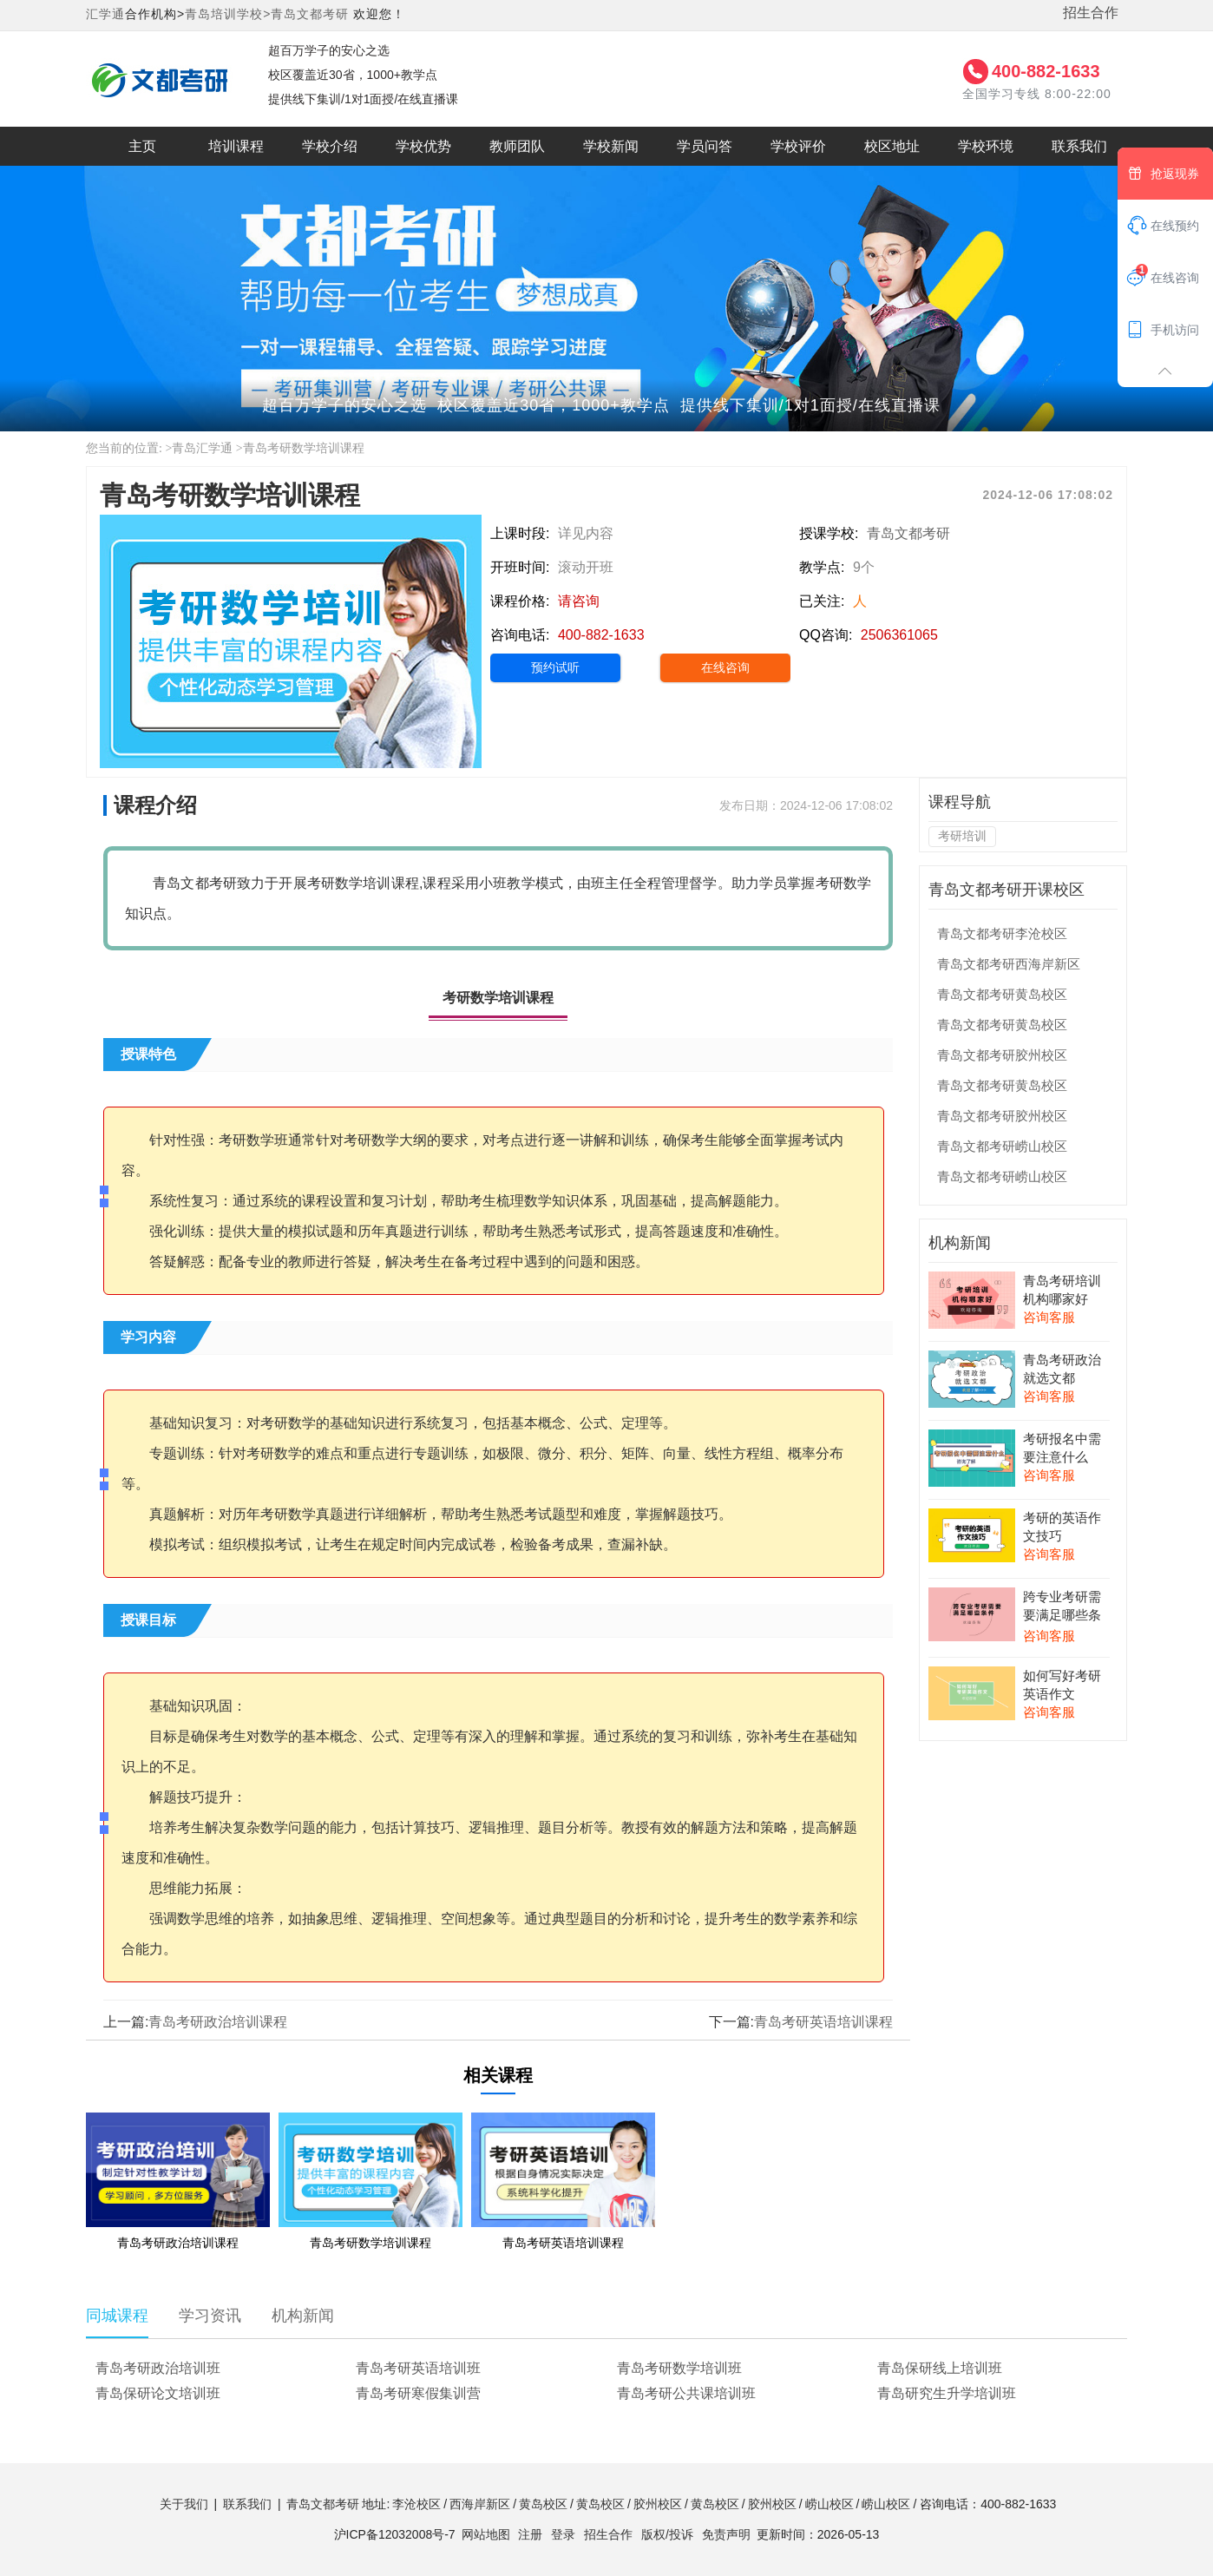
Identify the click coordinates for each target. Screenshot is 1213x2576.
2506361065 (899, 635)
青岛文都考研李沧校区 (1002, 933)
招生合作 (1090, 12)
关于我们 (184, 2504)
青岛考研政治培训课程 (217, 2021)
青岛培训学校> (228, 14)
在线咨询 (725, 667)
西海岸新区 (479, 2504)
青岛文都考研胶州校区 (1002, 1055)
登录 (563, 2534)
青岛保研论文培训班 (157, 2393)
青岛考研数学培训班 (679, 2368)
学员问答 (704, 146)
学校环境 (985, 146)
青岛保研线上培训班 (939, 2368)
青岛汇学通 (202, 448)
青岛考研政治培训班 (157, 2368)
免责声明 (726, 2534)
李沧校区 (416, 2504)
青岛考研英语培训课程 (823, 2021)
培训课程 (236, 146)
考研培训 (962, 836)
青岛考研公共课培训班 (686, 2393)
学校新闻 (611, 146)
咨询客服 (1049, 1317)
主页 (142, 146)
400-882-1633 (1046, 71)
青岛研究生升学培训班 (946, 2393)
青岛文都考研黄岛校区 (1002, 994)
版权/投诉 (667, 2534)
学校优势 (423, 146)
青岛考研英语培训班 (418, 2368)
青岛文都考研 (310, 14)
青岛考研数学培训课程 (303, 448)
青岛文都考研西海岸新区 (1008, 963)
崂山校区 (829, 2504)
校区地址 (892, 146)
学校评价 (798, 146)
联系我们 (1079, 146)
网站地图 (486, 2534)
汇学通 (105, 14)
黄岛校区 (543, 2504)
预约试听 (555, 667)
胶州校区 (657, 2504)
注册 (530, 2534)
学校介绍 (329, 146)
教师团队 (517, 146)
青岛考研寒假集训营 (418, 2393)
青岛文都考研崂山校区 (1002, 1146)
